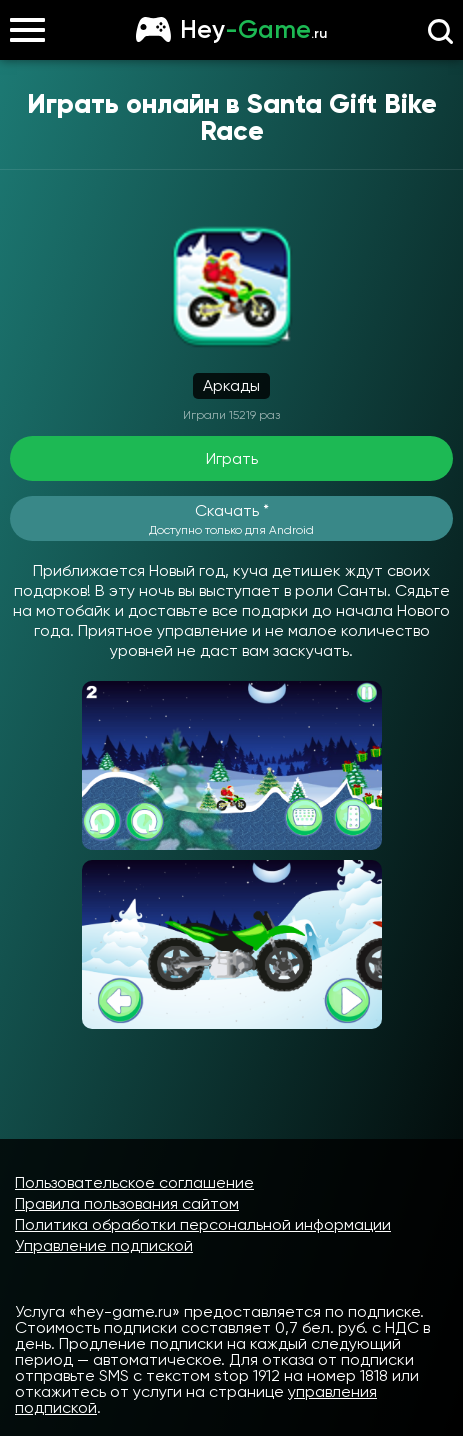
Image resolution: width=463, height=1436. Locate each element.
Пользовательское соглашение (134, 1182)
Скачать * (231, 519)
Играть (232, 458)
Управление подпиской (104, 1245)
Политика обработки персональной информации (203, 1224)
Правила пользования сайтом (127, 1203)
